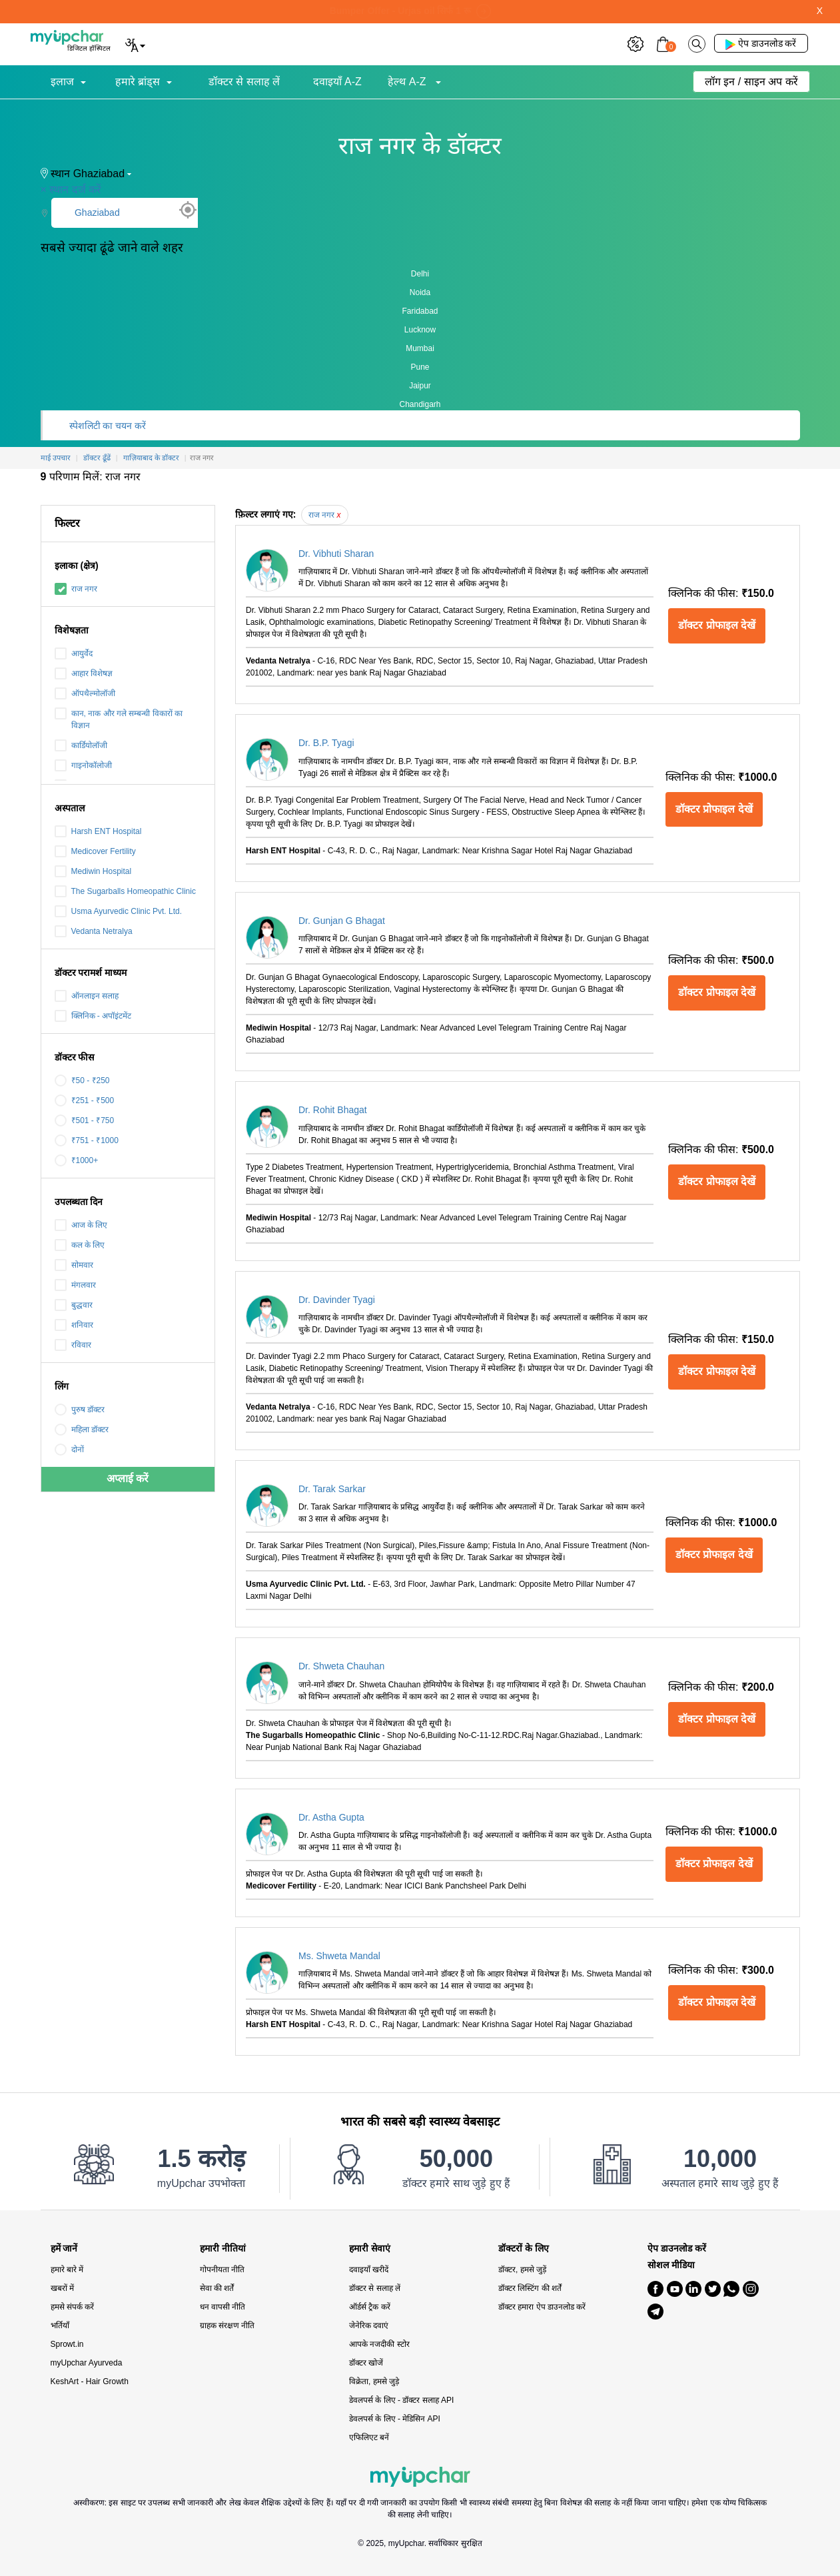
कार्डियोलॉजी (81, 745)
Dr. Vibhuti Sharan (336, 553)
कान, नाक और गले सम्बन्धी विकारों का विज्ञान (119, 718)
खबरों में (62, 2288)
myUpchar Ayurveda (87, 2362)
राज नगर (76, 589)
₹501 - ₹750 (85, 1120)
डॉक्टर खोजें (366, 2362)
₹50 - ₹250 (82, 1080)
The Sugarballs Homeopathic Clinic (125, 891)
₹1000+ (77, 1160)
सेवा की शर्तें (217, 2288)
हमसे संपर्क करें (73, 2307)
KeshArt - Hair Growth (90, 2381)
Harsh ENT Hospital (98, 831)
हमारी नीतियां (223, 2249)
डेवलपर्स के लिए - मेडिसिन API (394, 2418)
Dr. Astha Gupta (331, 1817)
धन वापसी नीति (223, 2307)
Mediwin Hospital (93, 871)
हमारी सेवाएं (369, 2249)
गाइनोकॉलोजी (83, 765)
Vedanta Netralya (94, 931)
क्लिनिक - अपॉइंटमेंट (93, 1016)
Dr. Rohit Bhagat (332, 1109)
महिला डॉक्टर (82, 1430)
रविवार (73, 1345)
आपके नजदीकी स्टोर (379, 2344)
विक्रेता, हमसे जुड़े (374, 2381)
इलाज (62, 81)
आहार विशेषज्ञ (84, 673)
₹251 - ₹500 (85, 1100)
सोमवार (74, 1265)
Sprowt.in (67, 2344)
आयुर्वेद (74, 653)
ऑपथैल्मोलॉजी (85, 693)
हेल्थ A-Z (408, 81)
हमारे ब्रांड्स (137, 81)
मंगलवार (75, 1285)
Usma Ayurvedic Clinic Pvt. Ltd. (119, 911)
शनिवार (74, 1325)
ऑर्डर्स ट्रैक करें (369, 2307)
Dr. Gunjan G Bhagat (341, 920)
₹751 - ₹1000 (87, 1140)
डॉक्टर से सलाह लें (244, 81)
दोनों (69, 1450)
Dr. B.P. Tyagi (326, 742)
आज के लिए (81, 1225)
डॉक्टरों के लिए (523, 2249)
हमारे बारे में (67, 2269)
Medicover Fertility (95, 851)
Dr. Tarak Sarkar (332, 1489)
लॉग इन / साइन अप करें (751, 81)
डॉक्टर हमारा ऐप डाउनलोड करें (542, 2307)
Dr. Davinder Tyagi (336, 1299)
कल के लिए (80, 1245)
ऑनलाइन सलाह (87, 996)
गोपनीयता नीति (222, 2269)
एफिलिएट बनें (369, 2437)
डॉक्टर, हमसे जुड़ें (522, 2269)
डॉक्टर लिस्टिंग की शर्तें (530, 2288)
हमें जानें (64, 2249)
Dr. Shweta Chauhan (341, 1666)
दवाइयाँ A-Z (337, 81)
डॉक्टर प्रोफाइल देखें (716, 625)
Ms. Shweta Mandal (339, 1955)
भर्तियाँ (60, 2325)
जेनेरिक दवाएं (368, 2325)
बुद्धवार (74, 1305)
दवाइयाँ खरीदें (368, 2269)
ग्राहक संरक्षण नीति (227, 2325)
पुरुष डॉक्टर (80, 1410)
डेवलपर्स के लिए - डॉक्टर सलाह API (401, 2400)
